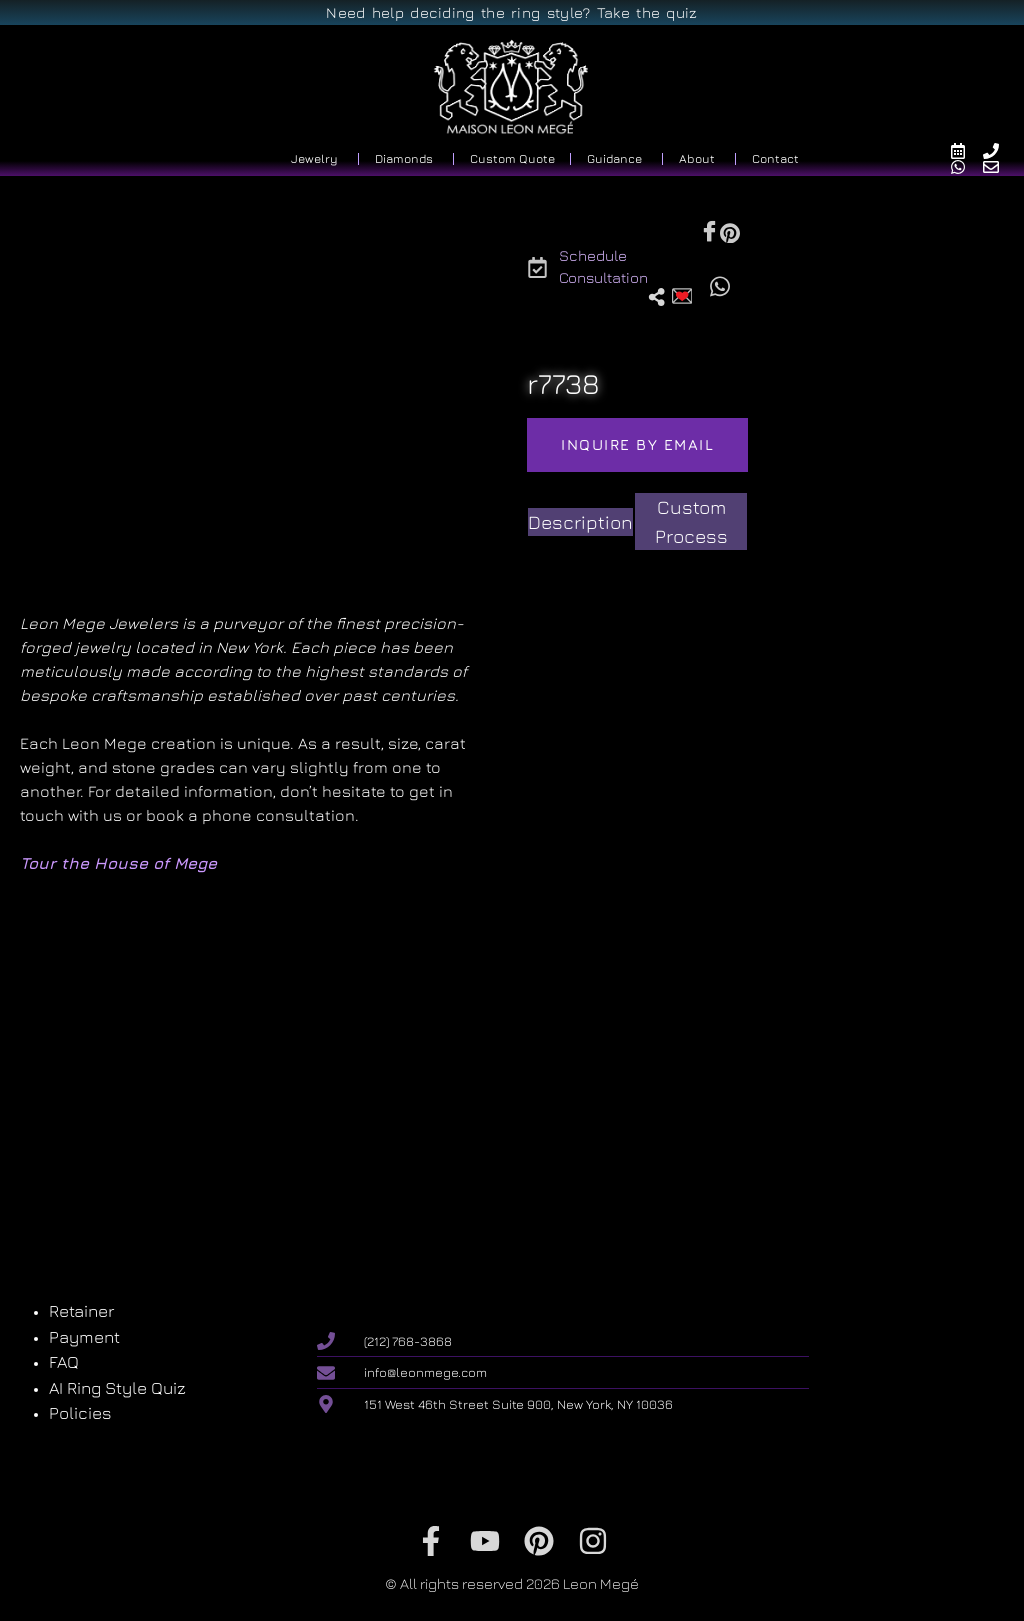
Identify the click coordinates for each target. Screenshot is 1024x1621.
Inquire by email (637, 444)
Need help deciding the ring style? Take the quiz (511, 12)
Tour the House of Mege (118, 863)
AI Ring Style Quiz (117, 1388)
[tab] (580, 522)
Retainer (81, 1311)
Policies (80, 1413)
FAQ (64, 1362)
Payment (84, 1337)
